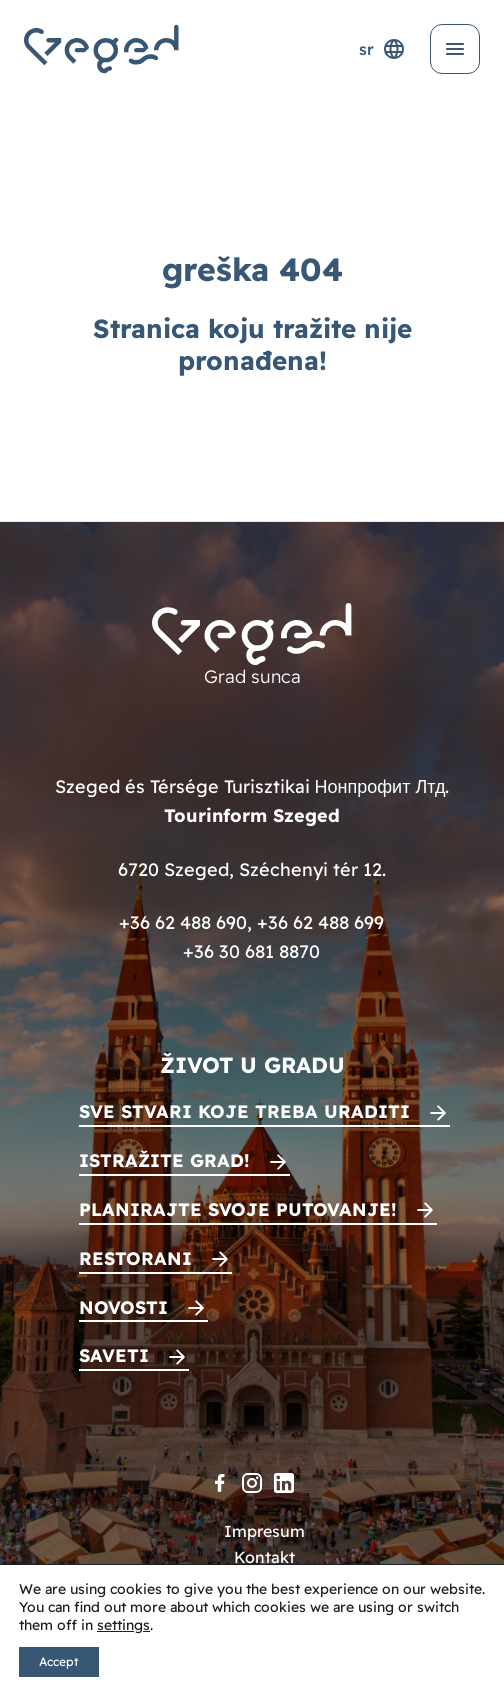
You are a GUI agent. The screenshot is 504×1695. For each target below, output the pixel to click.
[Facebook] (220, 1483)
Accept (59, 1661)
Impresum (264, 1531)
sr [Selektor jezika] (382, 49)
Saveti (114, 1355)
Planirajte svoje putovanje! (238, 1209)
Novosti (123, 1307)
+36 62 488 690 (183, 922)
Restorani (135, 1258)
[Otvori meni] (455, 49)
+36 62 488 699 (320, 922)
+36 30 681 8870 (251, 951)
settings (123, 1625)
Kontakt (264, 1557)
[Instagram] (252, 1483)
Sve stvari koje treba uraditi (244, 1111)
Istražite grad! (164, 1160)
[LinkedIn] (284, 1483)
